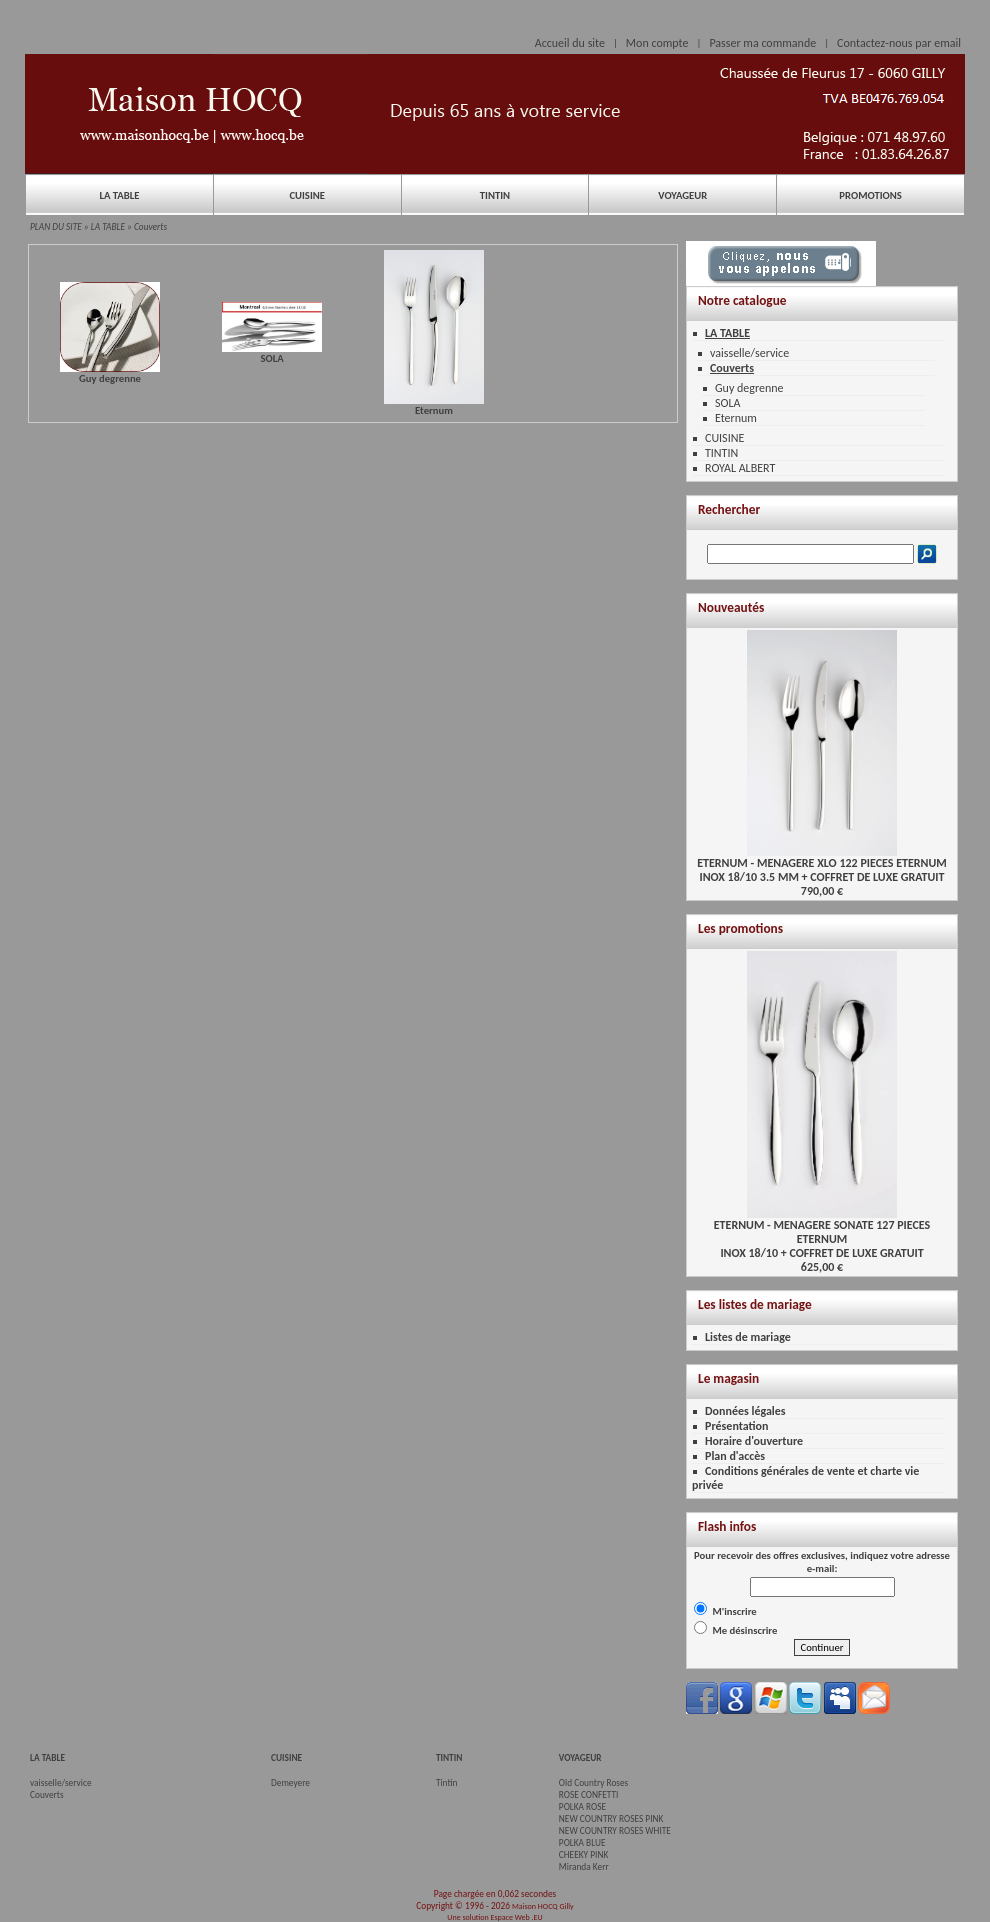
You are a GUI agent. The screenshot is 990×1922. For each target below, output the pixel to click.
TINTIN (495, 195)
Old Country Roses (593, 1783)
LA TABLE (119, 195)
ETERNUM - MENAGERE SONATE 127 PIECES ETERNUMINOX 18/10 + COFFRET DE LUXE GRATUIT (822, 1233)
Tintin (447, 1783)
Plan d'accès (735, 1456)
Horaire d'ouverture (754, 1441)
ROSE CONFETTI (589, 1795)
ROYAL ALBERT (740, 468)
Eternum (736, 418)
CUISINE (307, 195)
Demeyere (290, 1783)
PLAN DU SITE (56, 227)
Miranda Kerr (584, 1867)
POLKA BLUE (582, 1843)
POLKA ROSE (582, 1807)
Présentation (737, 1426)
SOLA (727, 403)
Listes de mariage (748, 1337)
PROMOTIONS (870, 195)
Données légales (745, 1411)
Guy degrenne (749, 388)
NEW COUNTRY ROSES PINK (611, 1819)
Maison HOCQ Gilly (543, 1906)
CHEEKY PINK (583, 1855)
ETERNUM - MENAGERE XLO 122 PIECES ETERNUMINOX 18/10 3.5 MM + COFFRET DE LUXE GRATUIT (822, 864)
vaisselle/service (749, 353)
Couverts (150, 227)
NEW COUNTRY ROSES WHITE (615, 1831)
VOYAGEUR (682, 195)
